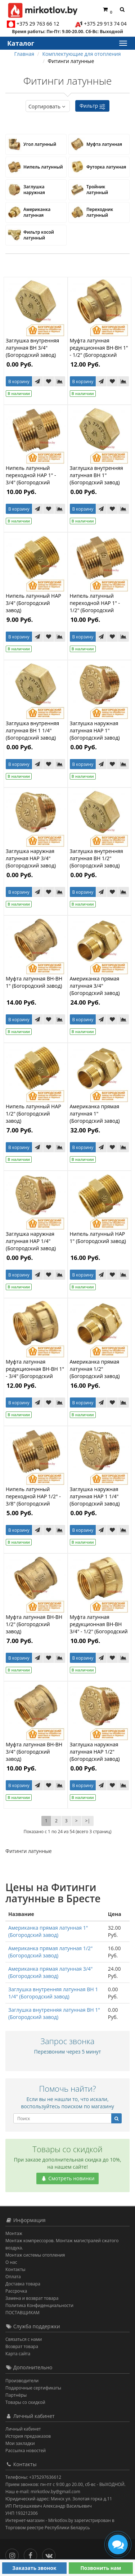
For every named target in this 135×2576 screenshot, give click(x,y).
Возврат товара (21, 2346)
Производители (22, 2381)
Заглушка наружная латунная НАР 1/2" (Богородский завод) (95, 1751)
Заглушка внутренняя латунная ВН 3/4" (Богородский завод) (32, 347)
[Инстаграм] (13, 2553)
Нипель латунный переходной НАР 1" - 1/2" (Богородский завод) (95, 606)
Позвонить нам (100, 2567)
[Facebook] (32, 2553)
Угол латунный (39, 144)
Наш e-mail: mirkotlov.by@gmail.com (42, 2492)
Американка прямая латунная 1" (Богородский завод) (95, 1113)
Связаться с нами (23, 2339)
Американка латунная (36, 212)
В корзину (19, 381)
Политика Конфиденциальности (39, 2305)
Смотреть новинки (68, 2178)
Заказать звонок (34, 2567)
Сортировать (47, 106)
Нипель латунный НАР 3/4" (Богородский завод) (33, 603)
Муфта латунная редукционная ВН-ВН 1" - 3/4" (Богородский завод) (35, 1372)
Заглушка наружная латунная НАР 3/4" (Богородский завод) (31, 858)
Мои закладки (20, 2443)
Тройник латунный (97, 190)
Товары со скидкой (25, 2402)
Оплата (13, 2277)
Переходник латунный (99, 212)
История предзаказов (28, 2436)
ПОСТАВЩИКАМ (22, 2313)
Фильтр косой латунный (38, 235)
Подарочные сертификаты (33, 2388)
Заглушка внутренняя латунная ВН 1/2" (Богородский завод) (96, 858)
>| (87, 1821)
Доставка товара (22, 2284)
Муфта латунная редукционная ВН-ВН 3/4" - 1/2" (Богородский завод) (99, 1628)
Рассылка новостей (25, 2450)
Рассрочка (16, 2291)
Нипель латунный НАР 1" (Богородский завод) (98, 1237)
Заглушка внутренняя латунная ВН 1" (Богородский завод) (96, 475)
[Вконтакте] (50, 2553)
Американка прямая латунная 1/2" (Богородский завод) (95, 1368)
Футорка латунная (106, 167)
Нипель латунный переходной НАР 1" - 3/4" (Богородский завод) (31, 479)
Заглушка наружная (34, 190)
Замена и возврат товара (31, 2298)
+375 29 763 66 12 (38, 23)
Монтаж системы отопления (35, 2255)
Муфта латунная (104, 144)
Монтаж (13, 2233)
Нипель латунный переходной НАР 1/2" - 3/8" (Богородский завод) (33, 1500)
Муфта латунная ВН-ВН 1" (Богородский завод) (34, 982)
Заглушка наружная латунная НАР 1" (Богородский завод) (95, 730)
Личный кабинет (23, 2429)
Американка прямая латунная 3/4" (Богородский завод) (95, 985)
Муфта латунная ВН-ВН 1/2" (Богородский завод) (34, 1624)
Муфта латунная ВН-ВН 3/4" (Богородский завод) (34, 1751)
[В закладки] (48, 381)
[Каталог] (122, 43)
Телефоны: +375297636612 (33, 2477)
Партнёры (16, 2395)
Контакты (15, 2269)
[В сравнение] (59, 381)
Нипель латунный (43, 167)
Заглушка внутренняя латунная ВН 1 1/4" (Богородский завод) (32, 730)
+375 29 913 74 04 (105, 23)
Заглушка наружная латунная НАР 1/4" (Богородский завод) (31, 1241)
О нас (11, 2262)
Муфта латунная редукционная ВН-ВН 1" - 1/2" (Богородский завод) (99, 351)
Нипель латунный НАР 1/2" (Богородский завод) (33, 1113)
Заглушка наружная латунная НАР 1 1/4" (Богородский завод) (95, 1496)
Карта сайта (17, 2354)
